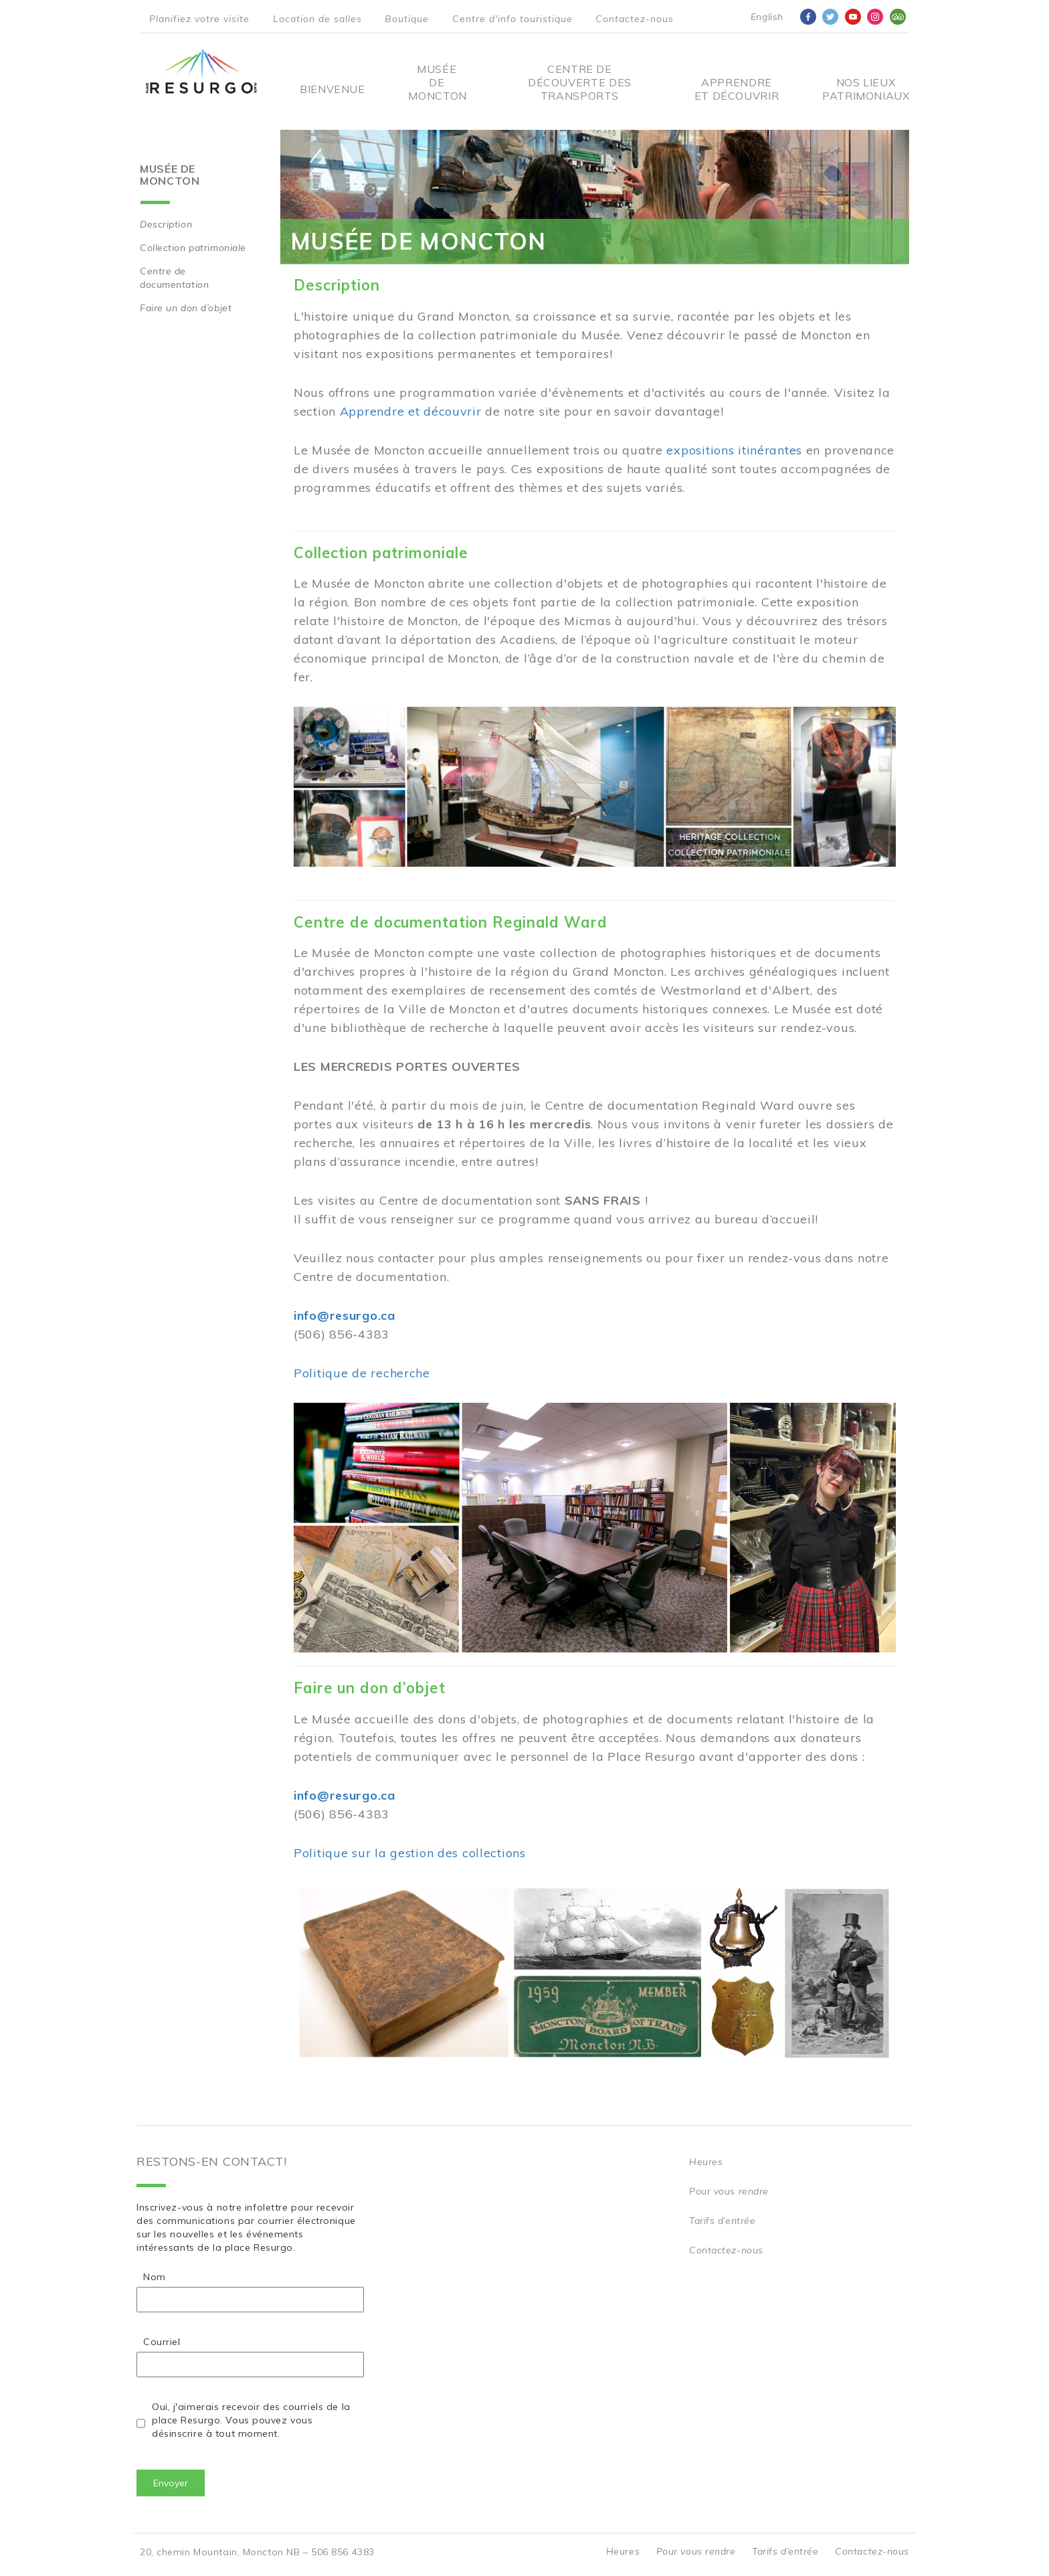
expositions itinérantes (734, 450)
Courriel (161, 2342)
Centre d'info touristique (512, 19)
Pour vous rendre (729, 2191)
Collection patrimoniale (193, 248)
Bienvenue (332, 89)
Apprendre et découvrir (736, 89)
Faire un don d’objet (185, 308)
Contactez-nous (634, 19)
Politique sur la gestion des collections (410, 1853)
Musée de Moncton (436, 82)
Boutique (407, 19)
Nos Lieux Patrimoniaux (865, 89)
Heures (706, 2162)
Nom (154, 2277)
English (767, 17)
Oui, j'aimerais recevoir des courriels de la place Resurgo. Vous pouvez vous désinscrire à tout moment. (251, 2420)
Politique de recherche (362, 1373)
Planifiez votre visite (199, 19)
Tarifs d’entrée (722, 2221)
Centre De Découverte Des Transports (580, 82)
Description (166, 224)
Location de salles (317, 19)
